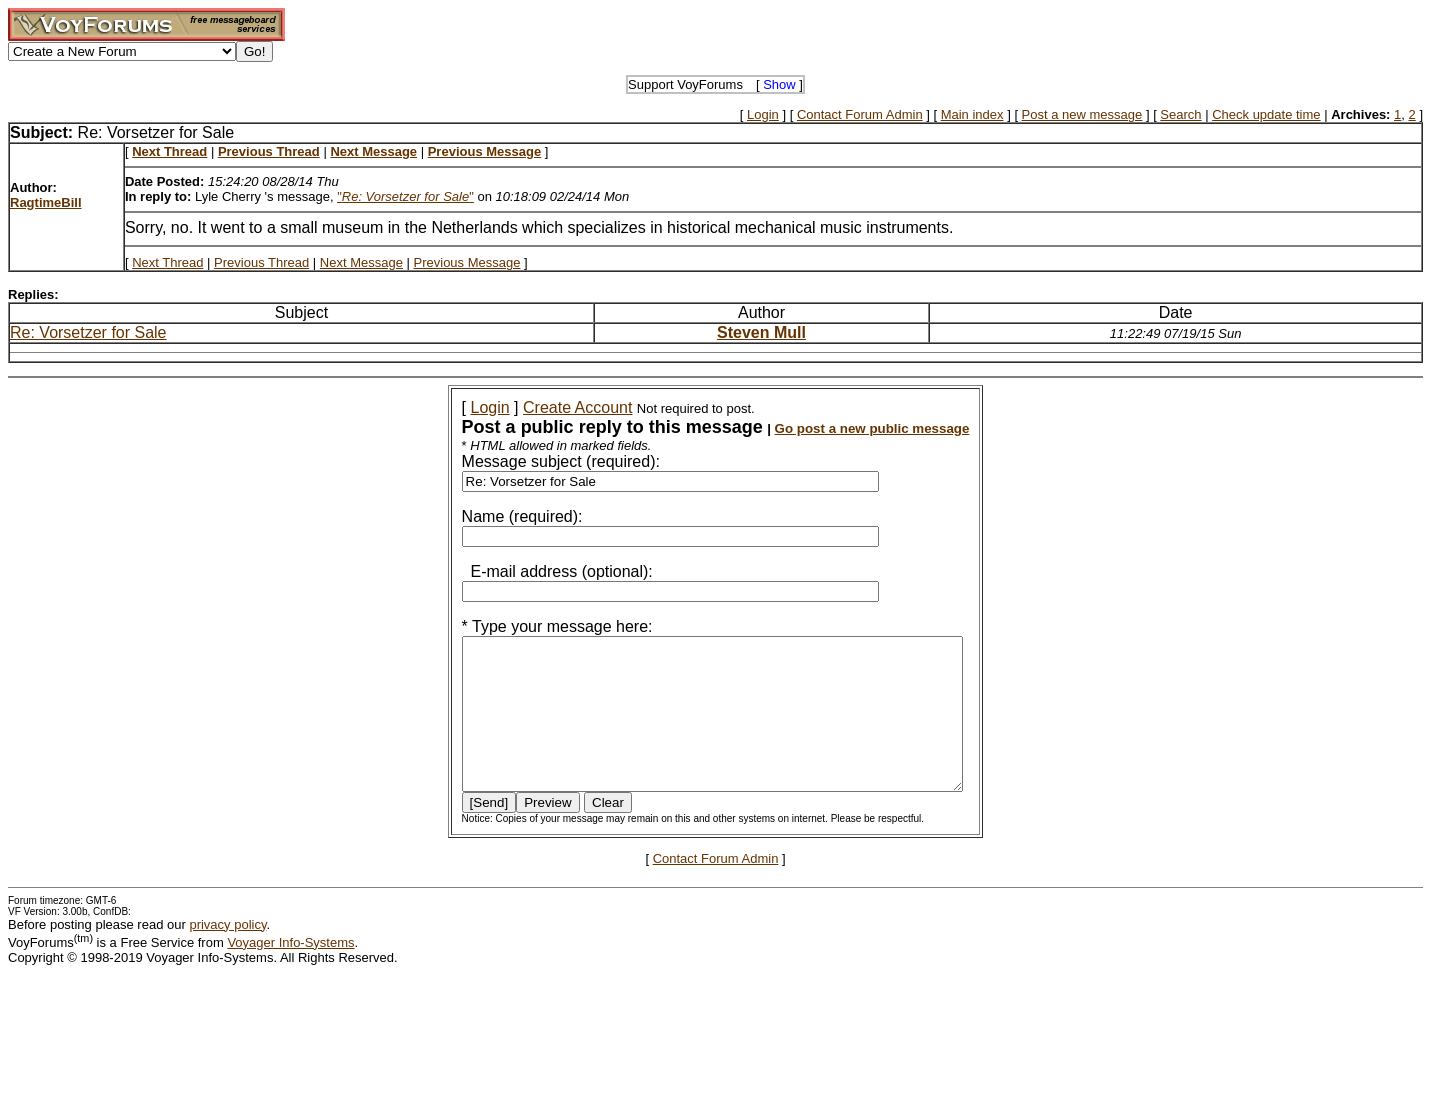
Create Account (550, 407)
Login (763, 114)
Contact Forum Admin (860, 114)
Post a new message (1082, 114)
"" (405, 196)
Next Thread (167, 262)
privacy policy (227, 954)
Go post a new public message (845, 428)
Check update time (1266, 114)
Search (1180, 114)
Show (779, 84)
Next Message (361, 262)
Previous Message (467, 262)
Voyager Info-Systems (290, 972)
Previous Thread (261, 262)
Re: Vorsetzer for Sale (88, 332)
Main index (972, 114)
